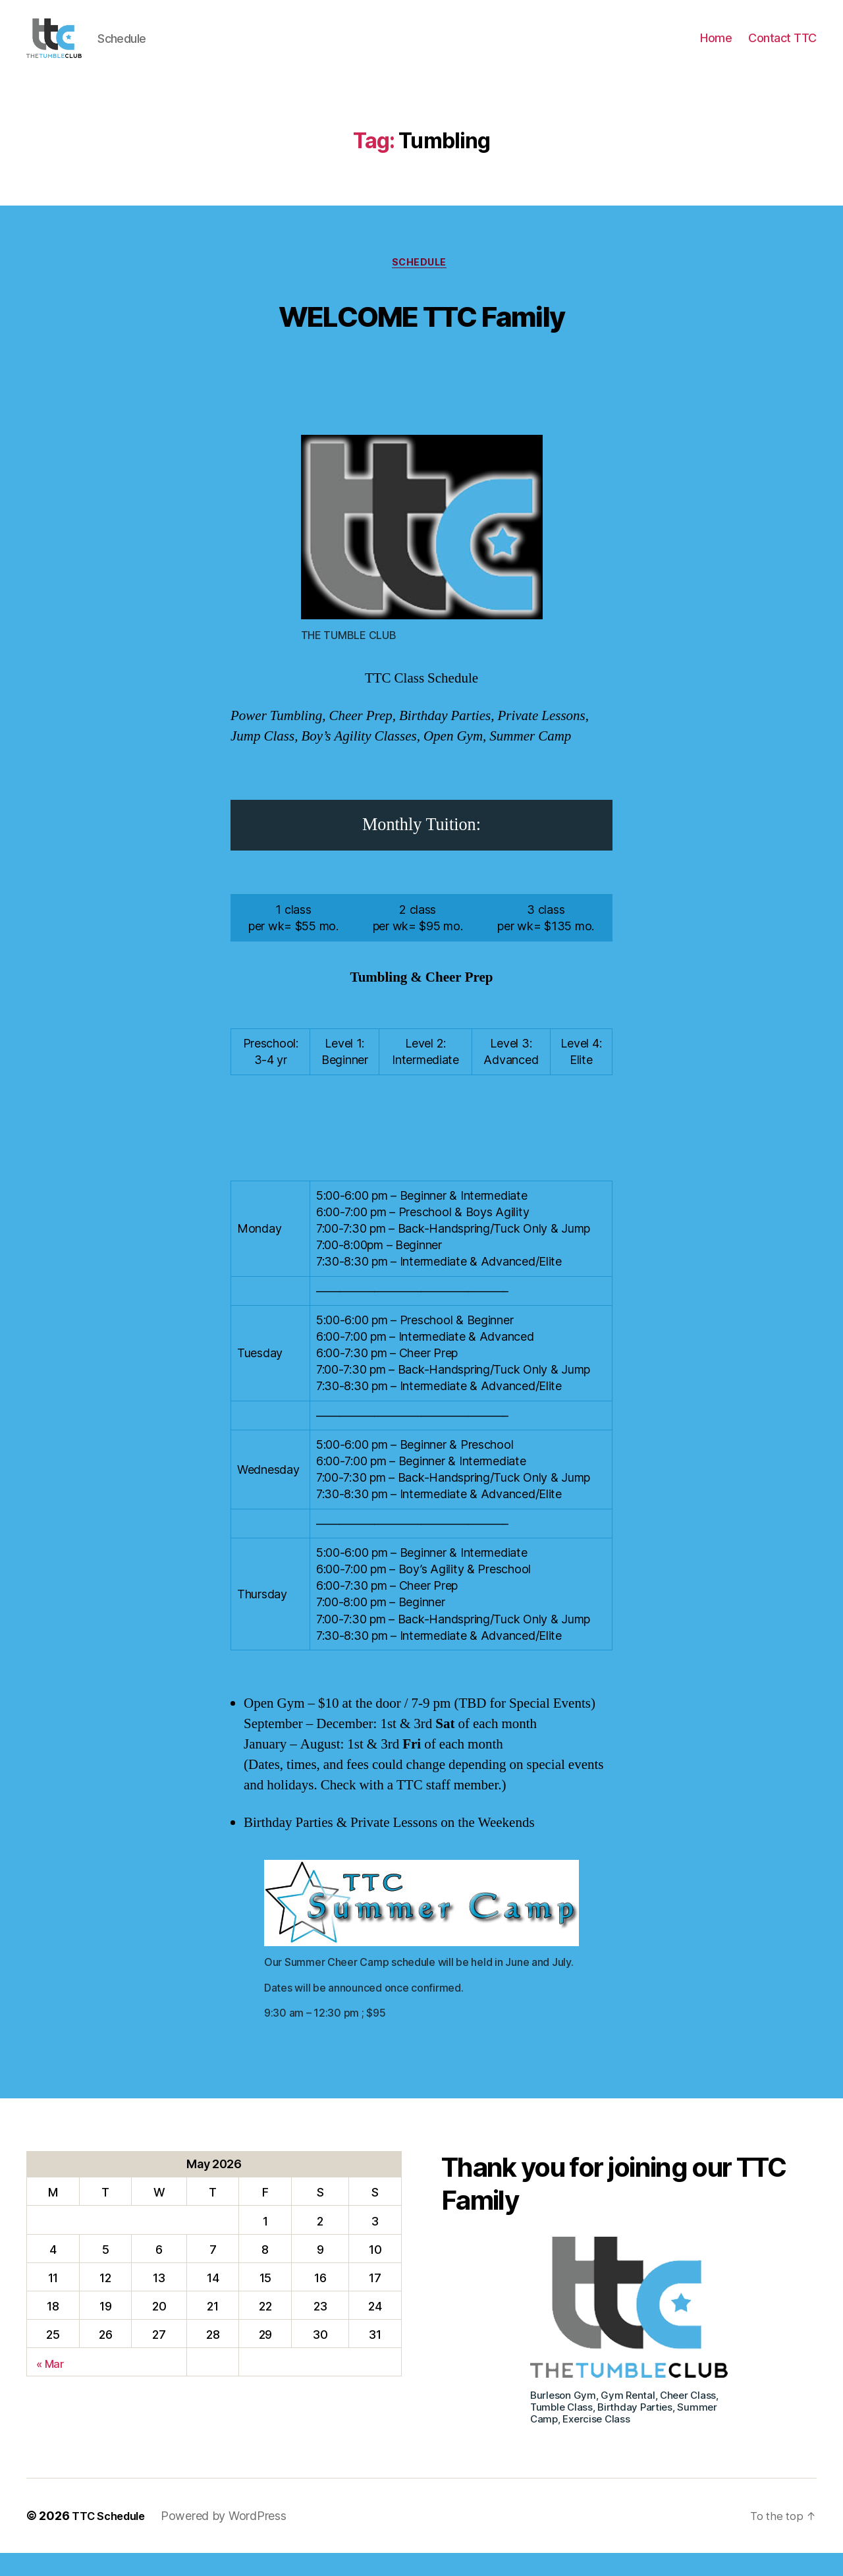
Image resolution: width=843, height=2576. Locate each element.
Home (716, 48)
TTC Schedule (112, 2539)
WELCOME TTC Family (421, 334)
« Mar (51, 2386)
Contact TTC (782, 48)
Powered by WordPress (232, 2539)
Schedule (421, 284)
